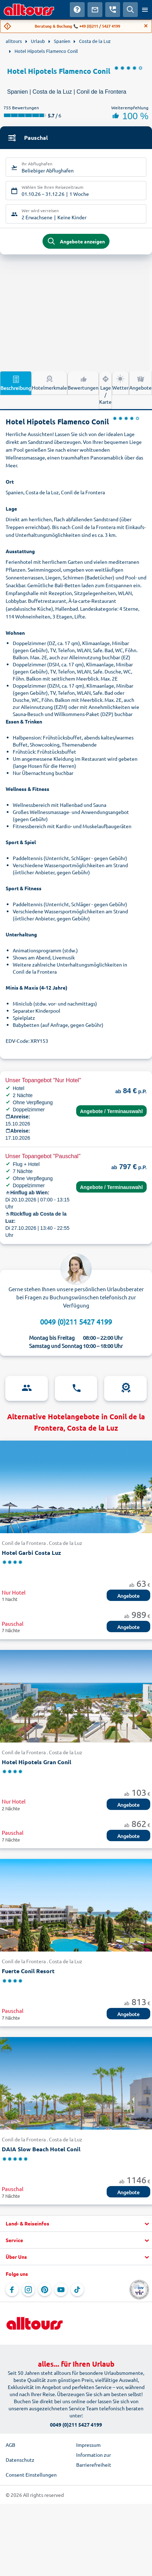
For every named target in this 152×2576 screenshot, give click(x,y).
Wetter (120, 382)
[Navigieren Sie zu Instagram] (28, 2289)
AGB (10, 2445)
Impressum (88, 2445)
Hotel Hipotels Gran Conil (36, 1762)
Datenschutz (20, 2459)
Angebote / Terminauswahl (111, 1111)
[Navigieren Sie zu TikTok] (77, 2289)
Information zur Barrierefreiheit (93, 2459)
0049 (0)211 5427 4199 (76, 1321)
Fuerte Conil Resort (28, 1971)
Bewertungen (83, 382)
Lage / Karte (105, 389)
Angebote (140, 382)
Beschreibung (15, 383)
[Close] (146, 25)
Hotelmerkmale (49, 382)
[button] (76, 2224)
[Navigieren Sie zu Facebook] (12, 2289)
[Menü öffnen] (145, 9)
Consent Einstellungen (31, 2474)
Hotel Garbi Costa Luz (31, 1552)
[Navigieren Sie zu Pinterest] (44, 2289)
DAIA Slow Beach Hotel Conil (41, 2149)
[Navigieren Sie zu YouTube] (61, 2289)
